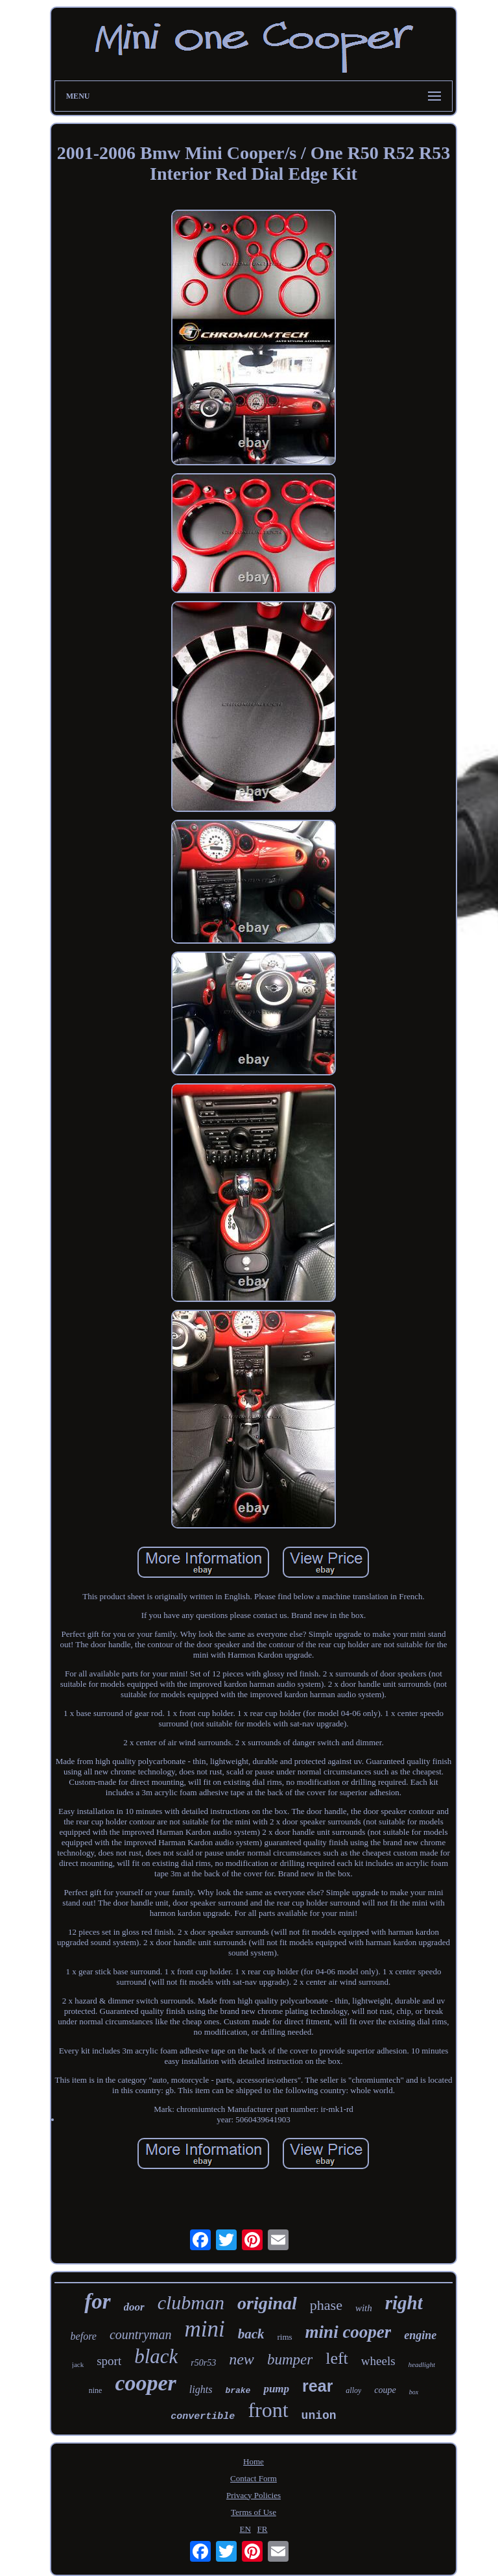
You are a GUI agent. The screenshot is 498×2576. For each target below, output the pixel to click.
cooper (145, 2383)
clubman (191, 2302)
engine (420, 2335)
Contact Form (253, 2478)
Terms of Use (253, 2512)
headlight (422, 2364)
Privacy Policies (253, 2495)
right (404, 2302)
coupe (385, 2390)
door (134, 2307)
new (241, 2359)
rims (284, 2337)
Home (253, 2461)
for (97, 2301)
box (413, 2392)
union (319, 2415)
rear (317, 2386)
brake (237, 2391)
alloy (353, 2390)
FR (262, 2529)
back (251, 2334)
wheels (378, 2361)
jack (78, 2364)
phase (326, 2305)
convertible (203, 2416)
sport (109, 2361)
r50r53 (203, 2363)
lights (201, 2389)
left (337, 2358)
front (268, 2410)
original (267, 2303)
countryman (141, 2334)
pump (276, 2389)
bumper (290, 2359)
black (156, 2356)
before (84, 2336)
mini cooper (348, 2332)
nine (95, 2390)
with (363, 2308)
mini (204, 2329)
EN (244, 2529)
